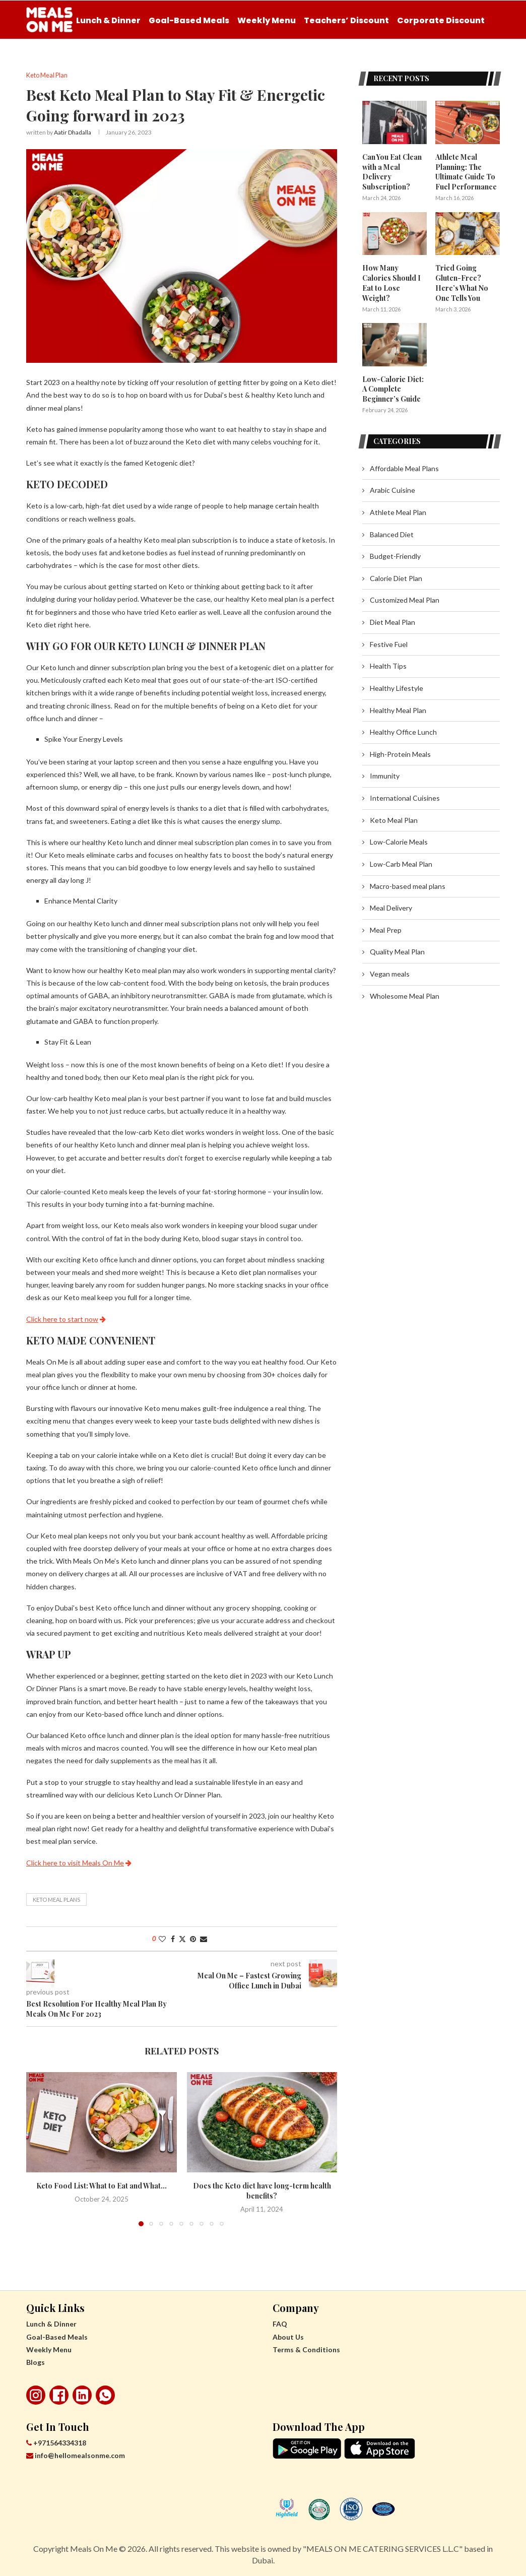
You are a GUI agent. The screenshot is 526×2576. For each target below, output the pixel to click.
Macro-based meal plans (407, 884)
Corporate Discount (441, 20)
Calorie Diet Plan (396, 576)
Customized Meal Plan (404, 599)
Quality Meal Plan (397, 950)
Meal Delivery (391, 906)
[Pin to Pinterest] (193, 1939)
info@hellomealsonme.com (75, 2456)
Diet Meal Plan (392, 620)
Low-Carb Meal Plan (401, 862)
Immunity (385, 774)
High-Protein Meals (400, 752)
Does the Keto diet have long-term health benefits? (262, 2191)
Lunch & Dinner (108, 20)
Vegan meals (390, 972)
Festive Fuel (389, 642)
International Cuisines (405, 796)
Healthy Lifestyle (396, 686)
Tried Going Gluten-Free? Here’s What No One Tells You (461, 282)
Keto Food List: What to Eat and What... (101, 2186)
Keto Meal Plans (56, 1899)
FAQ (280, 2324)
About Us (288, 2337)
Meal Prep (386, 928)
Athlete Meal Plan (398, 510)
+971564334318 (56, 2443)
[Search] (495, 62)
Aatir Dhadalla (72, 133)
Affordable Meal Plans (404, 467)
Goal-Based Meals (189, 20)
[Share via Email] (203, 1939)
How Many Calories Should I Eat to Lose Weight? (391, 282)
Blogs (35, 2362)
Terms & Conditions (306, 2349)
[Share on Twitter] (182, 1939)
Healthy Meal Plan (398, 708)
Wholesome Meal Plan (404, 994)
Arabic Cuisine (392, 488)
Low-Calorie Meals (399, 840)
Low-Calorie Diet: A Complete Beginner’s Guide (393, 387)
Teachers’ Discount (346, 20)
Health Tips (388, 664)
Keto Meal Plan (394, 818)
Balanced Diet (392, 533)
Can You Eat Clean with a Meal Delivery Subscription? (392, 171)
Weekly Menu (266, 20)
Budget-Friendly (395, 554)
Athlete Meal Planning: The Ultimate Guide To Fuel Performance (466, 171)
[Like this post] (162, 1939)
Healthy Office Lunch (403, 730)
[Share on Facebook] (173, 1939)
